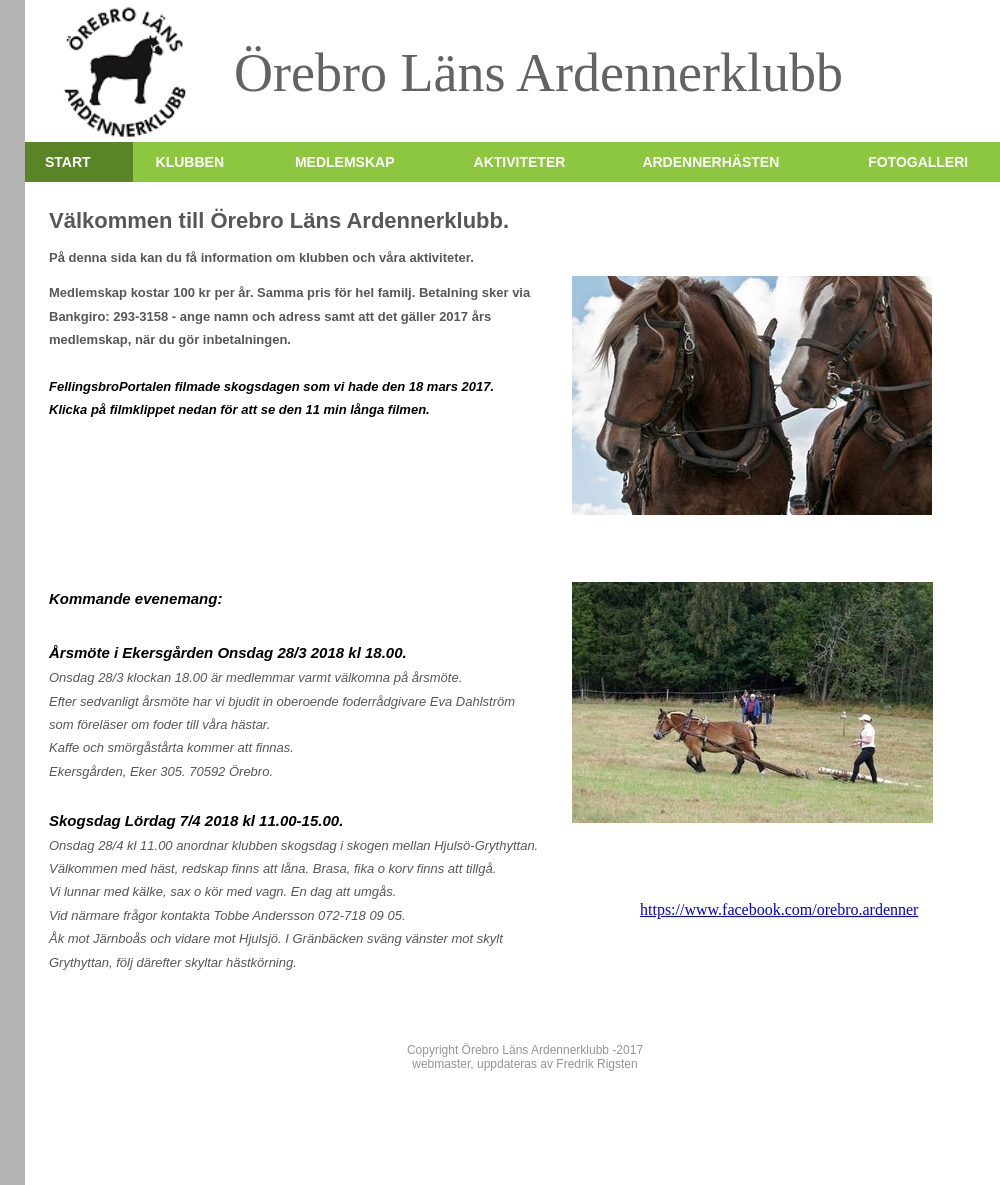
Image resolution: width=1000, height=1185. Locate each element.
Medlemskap (345, 162)
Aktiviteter (520, 162)
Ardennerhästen (710, 162)
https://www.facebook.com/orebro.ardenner (779, 909)
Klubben (190, 162)
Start (68, 162)
